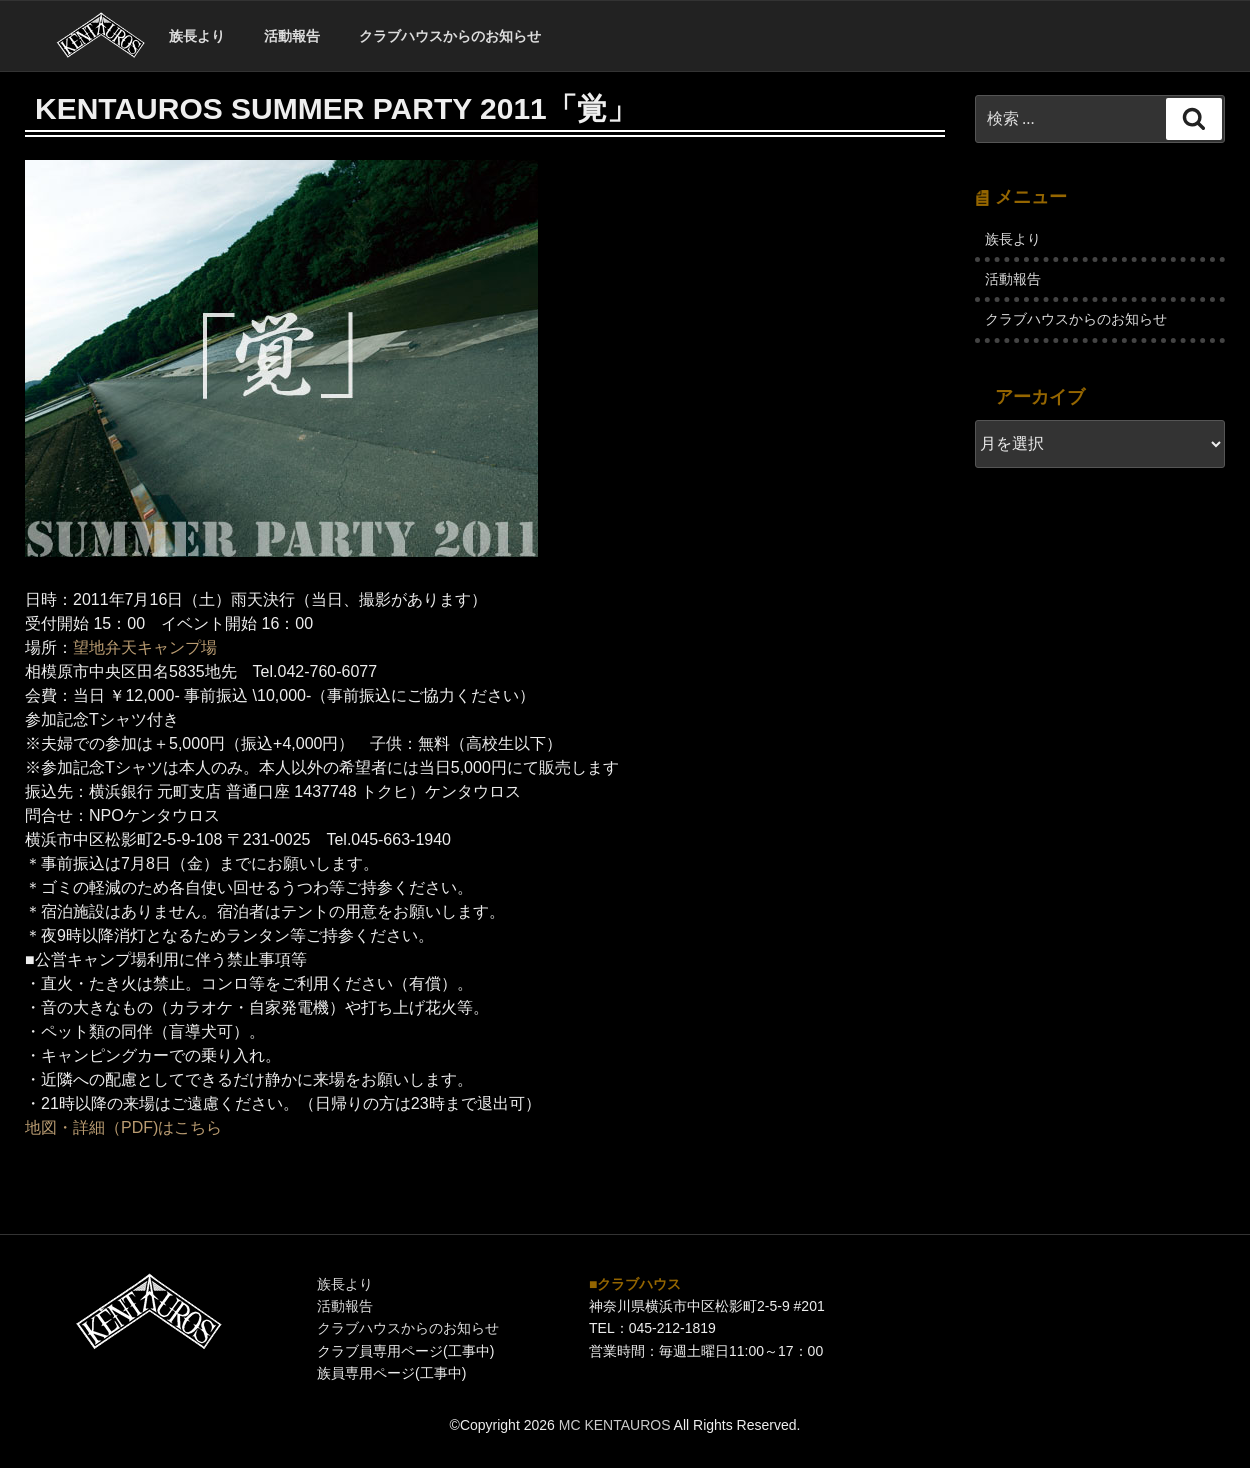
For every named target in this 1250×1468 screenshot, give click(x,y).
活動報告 (292, 36)
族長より (197, 36)
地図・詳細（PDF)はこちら (123, 1127)
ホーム (100, 36)
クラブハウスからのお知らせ (450, 36)
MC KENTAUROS (615, 1425)
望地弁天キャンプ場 (145, 647)
